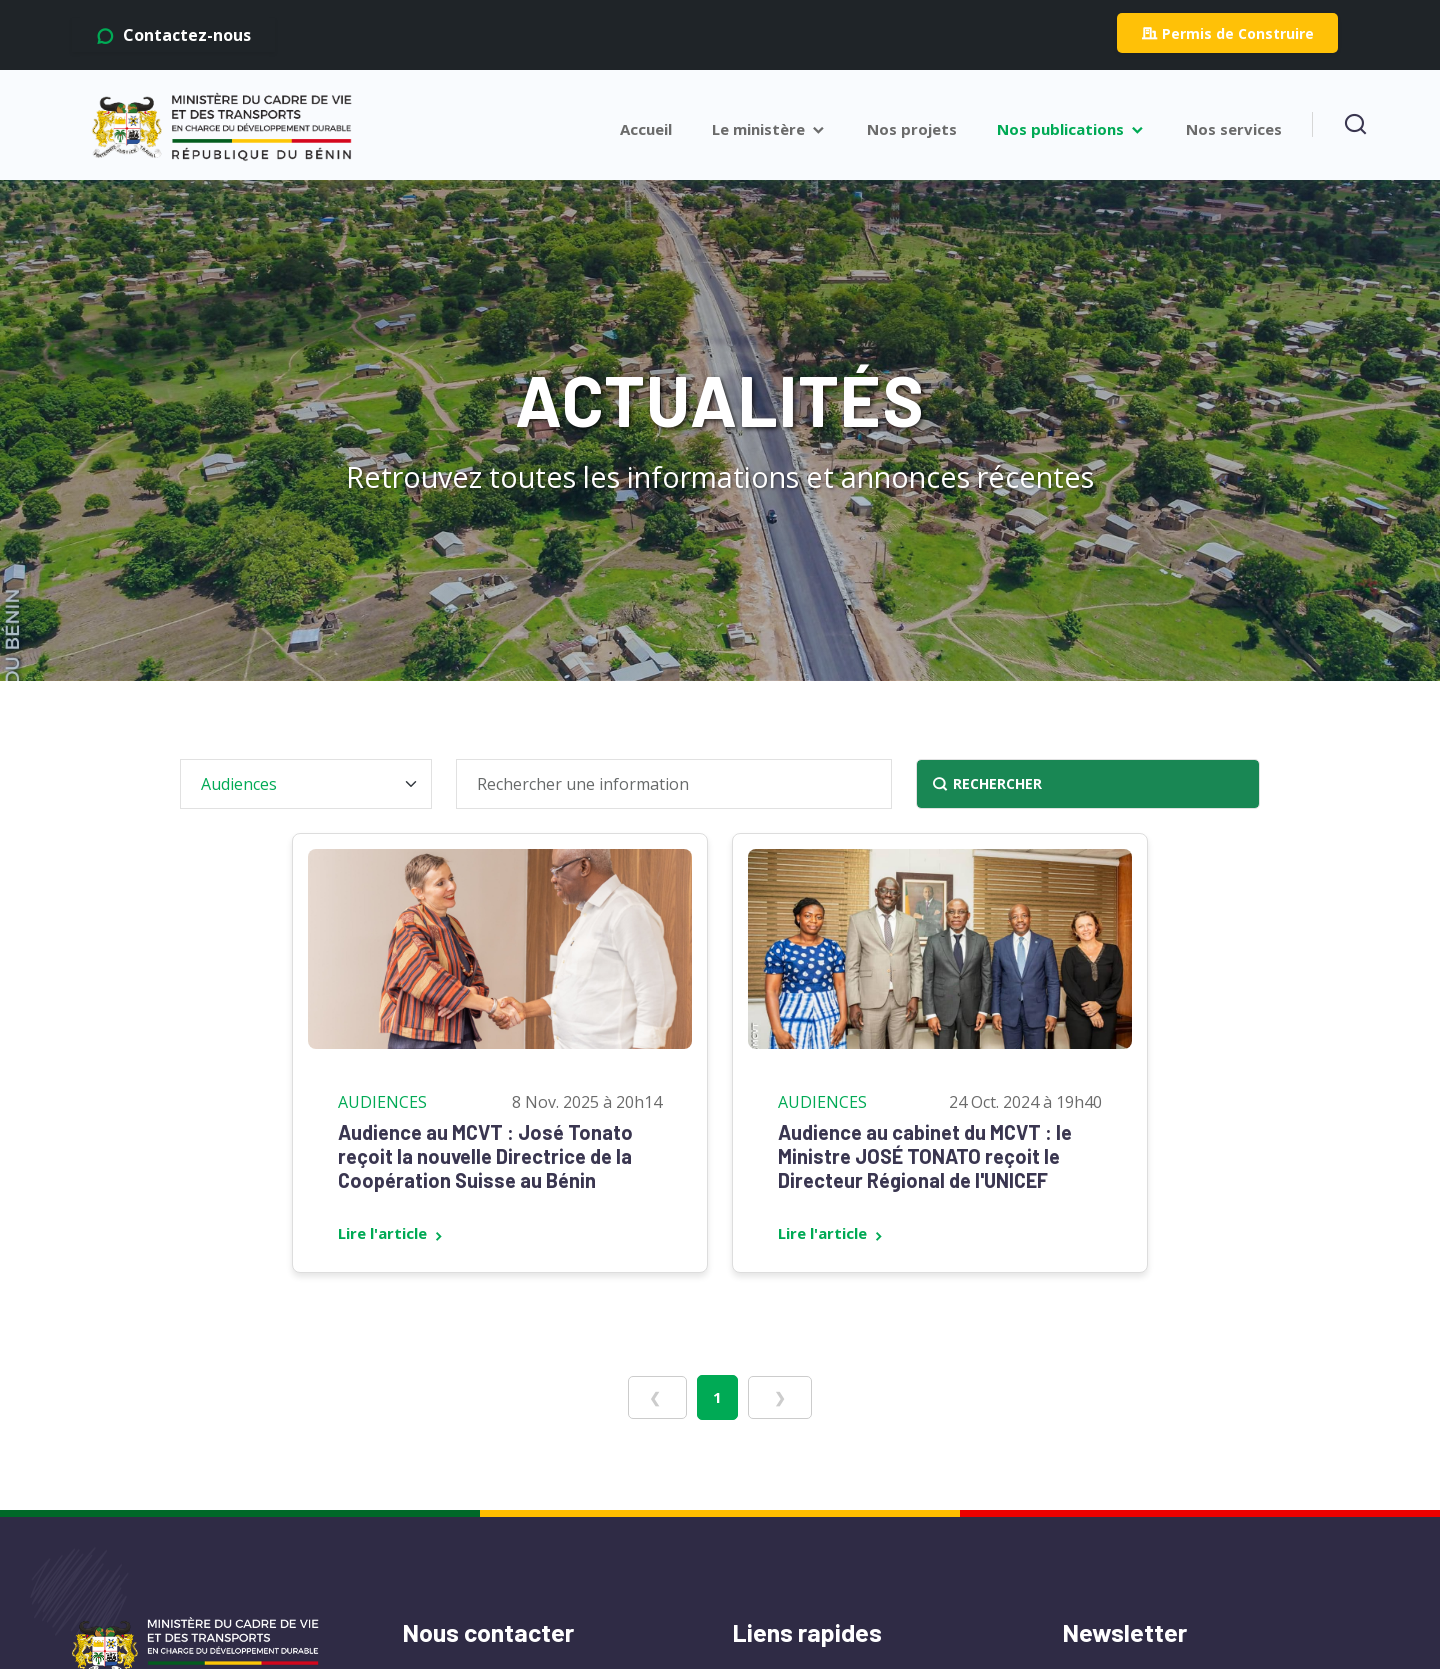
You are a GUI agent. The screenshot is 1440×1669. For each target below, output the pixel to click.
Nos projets (912, 129)
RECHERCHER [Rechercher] (987, 784)
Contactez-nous (173, 35)
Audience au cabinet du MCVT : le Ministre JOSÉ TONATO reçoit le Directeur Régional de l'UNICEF (925, 1156)
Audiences (382, 1102)
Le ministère (769, 129)
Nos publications (1071, 129)
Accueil (646, 129)
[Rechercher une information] (674, 784)
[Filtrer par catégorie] (306, 784)
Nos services (1234, 129)
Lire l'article (392, 1233)
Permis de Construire (1227, 33)
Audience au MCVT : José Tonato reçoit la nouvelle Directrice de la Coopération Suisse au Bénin (485, 1156)
